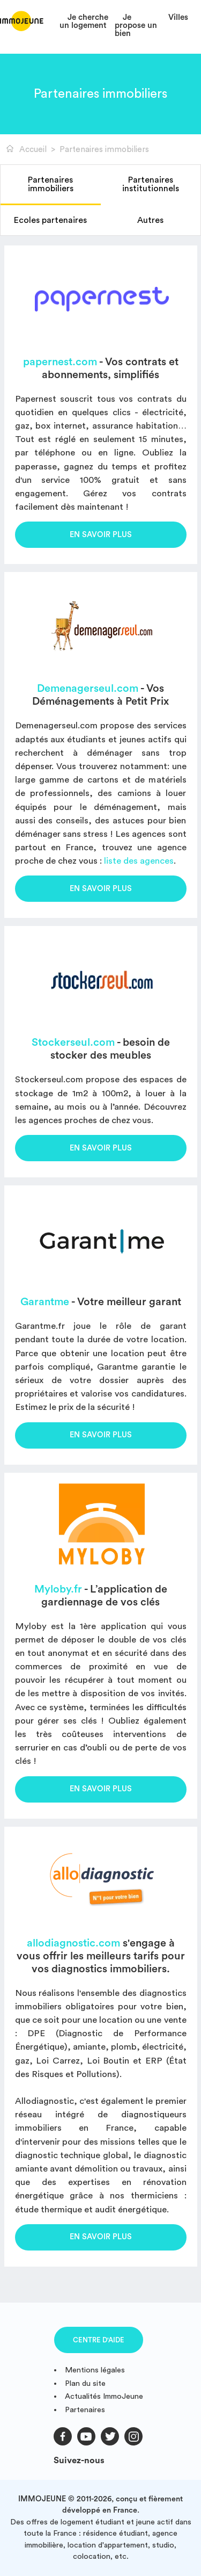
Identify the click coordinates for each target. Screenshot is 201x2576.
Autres (150, 220)
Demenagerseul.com (87, 688)
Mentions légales (95, 2370)
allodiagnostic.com (73, 1943)
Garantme (44, 1302)
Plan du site (85, 2383)
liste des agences (139, 860)
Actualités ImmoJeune (104, 2396)
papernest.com (60, 362)
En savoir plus (101, 535)
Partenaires (85, 2410)
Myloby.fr (58, 1589)
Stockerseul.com (73, 1042)
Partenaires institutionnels (150, 184)
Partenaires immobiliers (50, 184)
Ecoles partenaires (50, 220)
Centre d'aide (98, 2339)
